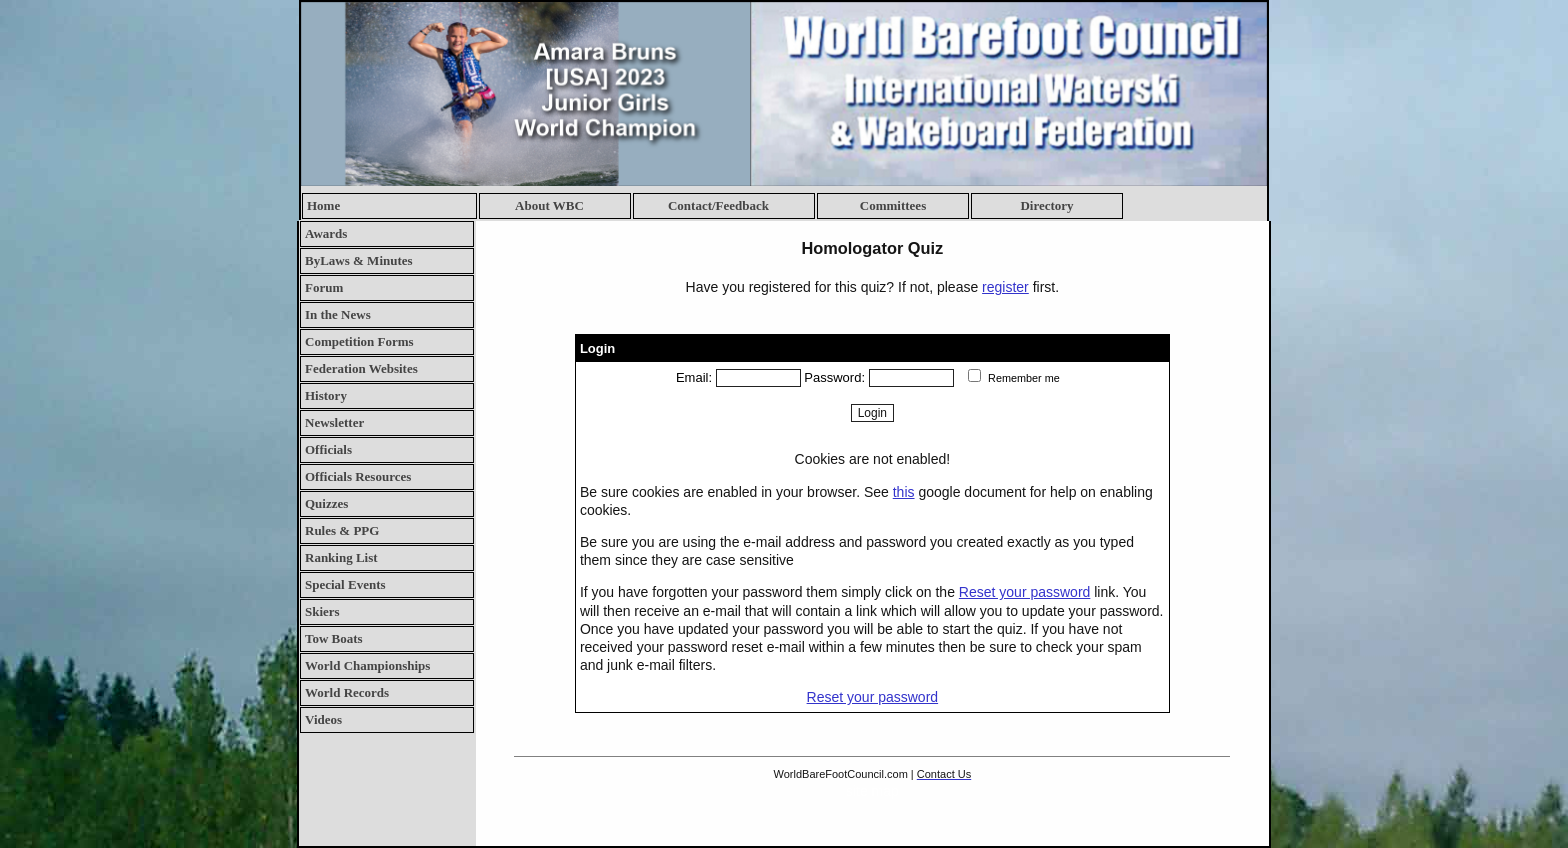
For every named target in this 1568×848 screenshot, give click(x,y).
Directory (1046, 205)
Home (323, 205)
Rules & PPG (342, 530)
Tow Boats (334, 638)
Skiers (322, 611)
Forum (324, 287)
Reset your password (1025, 592)
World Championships (367, 665)
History (326, 395)
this (904, 492)
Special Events (345, 584)
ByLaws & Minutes (359, 260)
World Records (347, 692)
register (1005, 287)
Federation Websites (361, 368)
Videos (323, 719)
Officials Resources (358, 476)
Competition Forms (359, 341)
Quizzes (326, 503)
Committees (893, 205)
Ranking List (341, 557)
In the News (338, 314)
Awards (326, 233)
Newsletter (334, 422)
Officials (328, 449)
